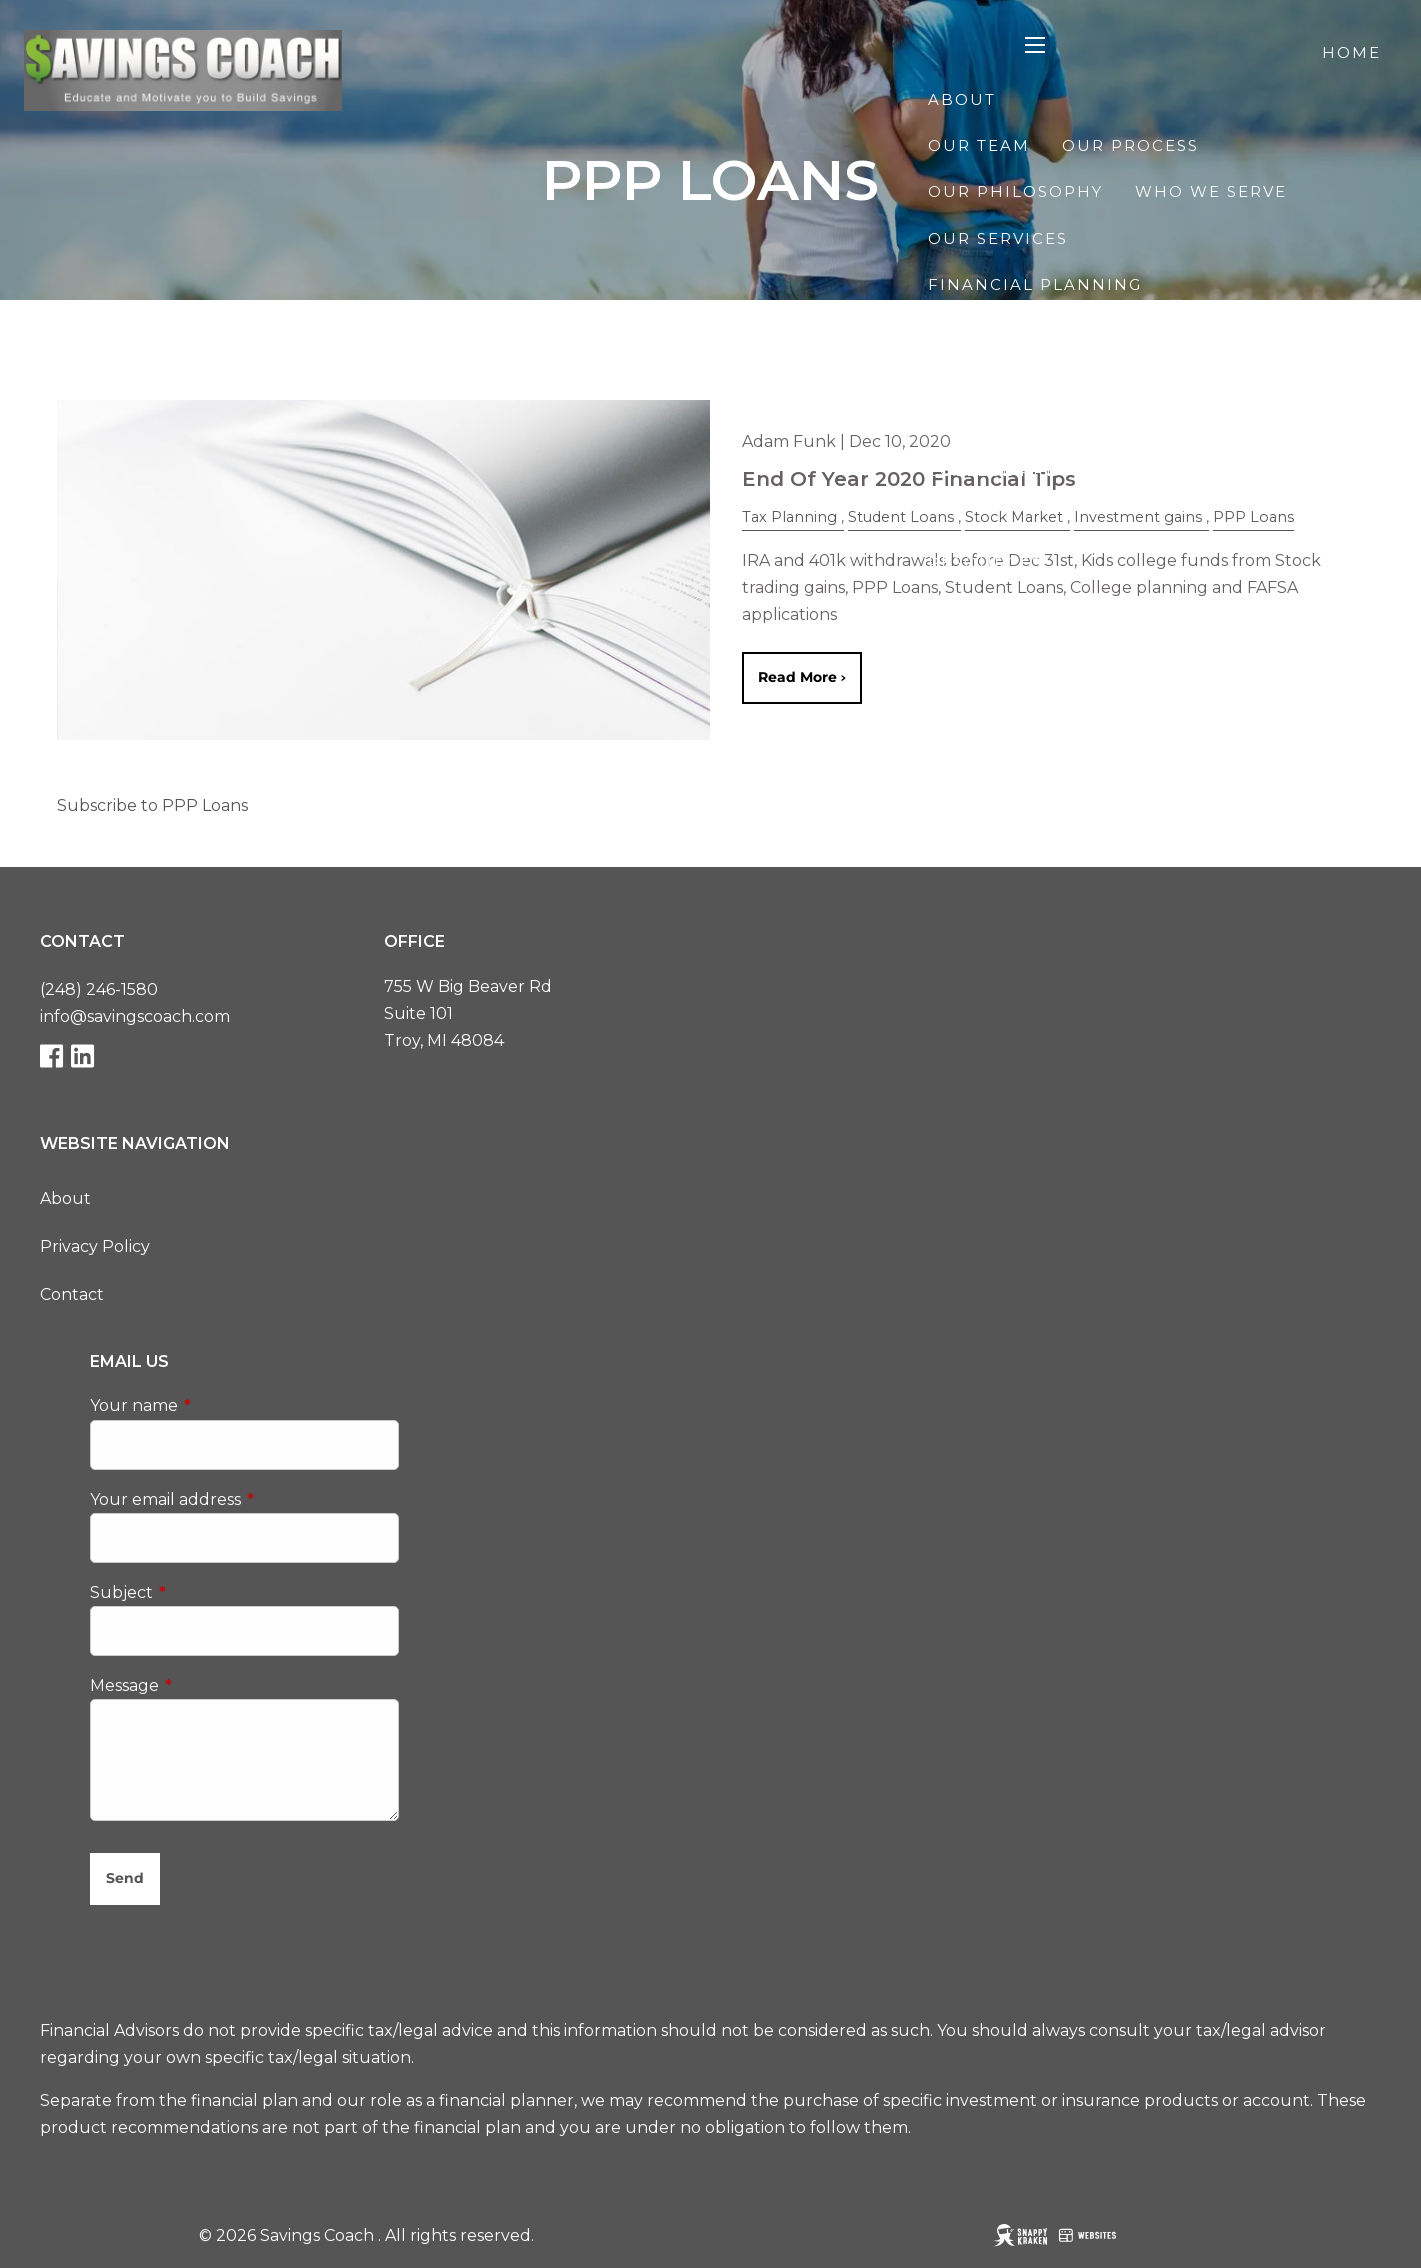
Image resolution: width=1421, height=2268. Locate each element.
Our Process (1130, 145)
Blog (1354, 516)
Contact (1168, 748)
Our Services (998, 238)
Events (964, 655)
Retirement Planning (1043, 330)
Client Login (1313, 748)
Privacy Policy (95, 1246)
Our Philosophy (1015, 191)
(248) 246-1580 (99, 989)
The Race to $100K (1127, 655)
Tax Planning (1262, 377)
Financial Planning (1035, 284)
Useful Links (1279, 609)
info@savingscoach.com (135, 1016)
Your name (218, 1406)
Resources (985, 562)
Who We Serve (1211, 191)
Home (1351, 52)
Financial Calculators (1053, 609)
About (962, 99)
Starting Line (1000, 701)
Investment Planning (1043, 377)
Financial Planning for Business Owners (1154, 423)
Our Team (979, 145)
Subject (205, 1592)
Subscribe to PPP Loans (152, 805)
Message (208, 1685)
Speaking (1264, 470)
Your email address (245, 1499)
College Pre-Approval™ (1056, 470)
